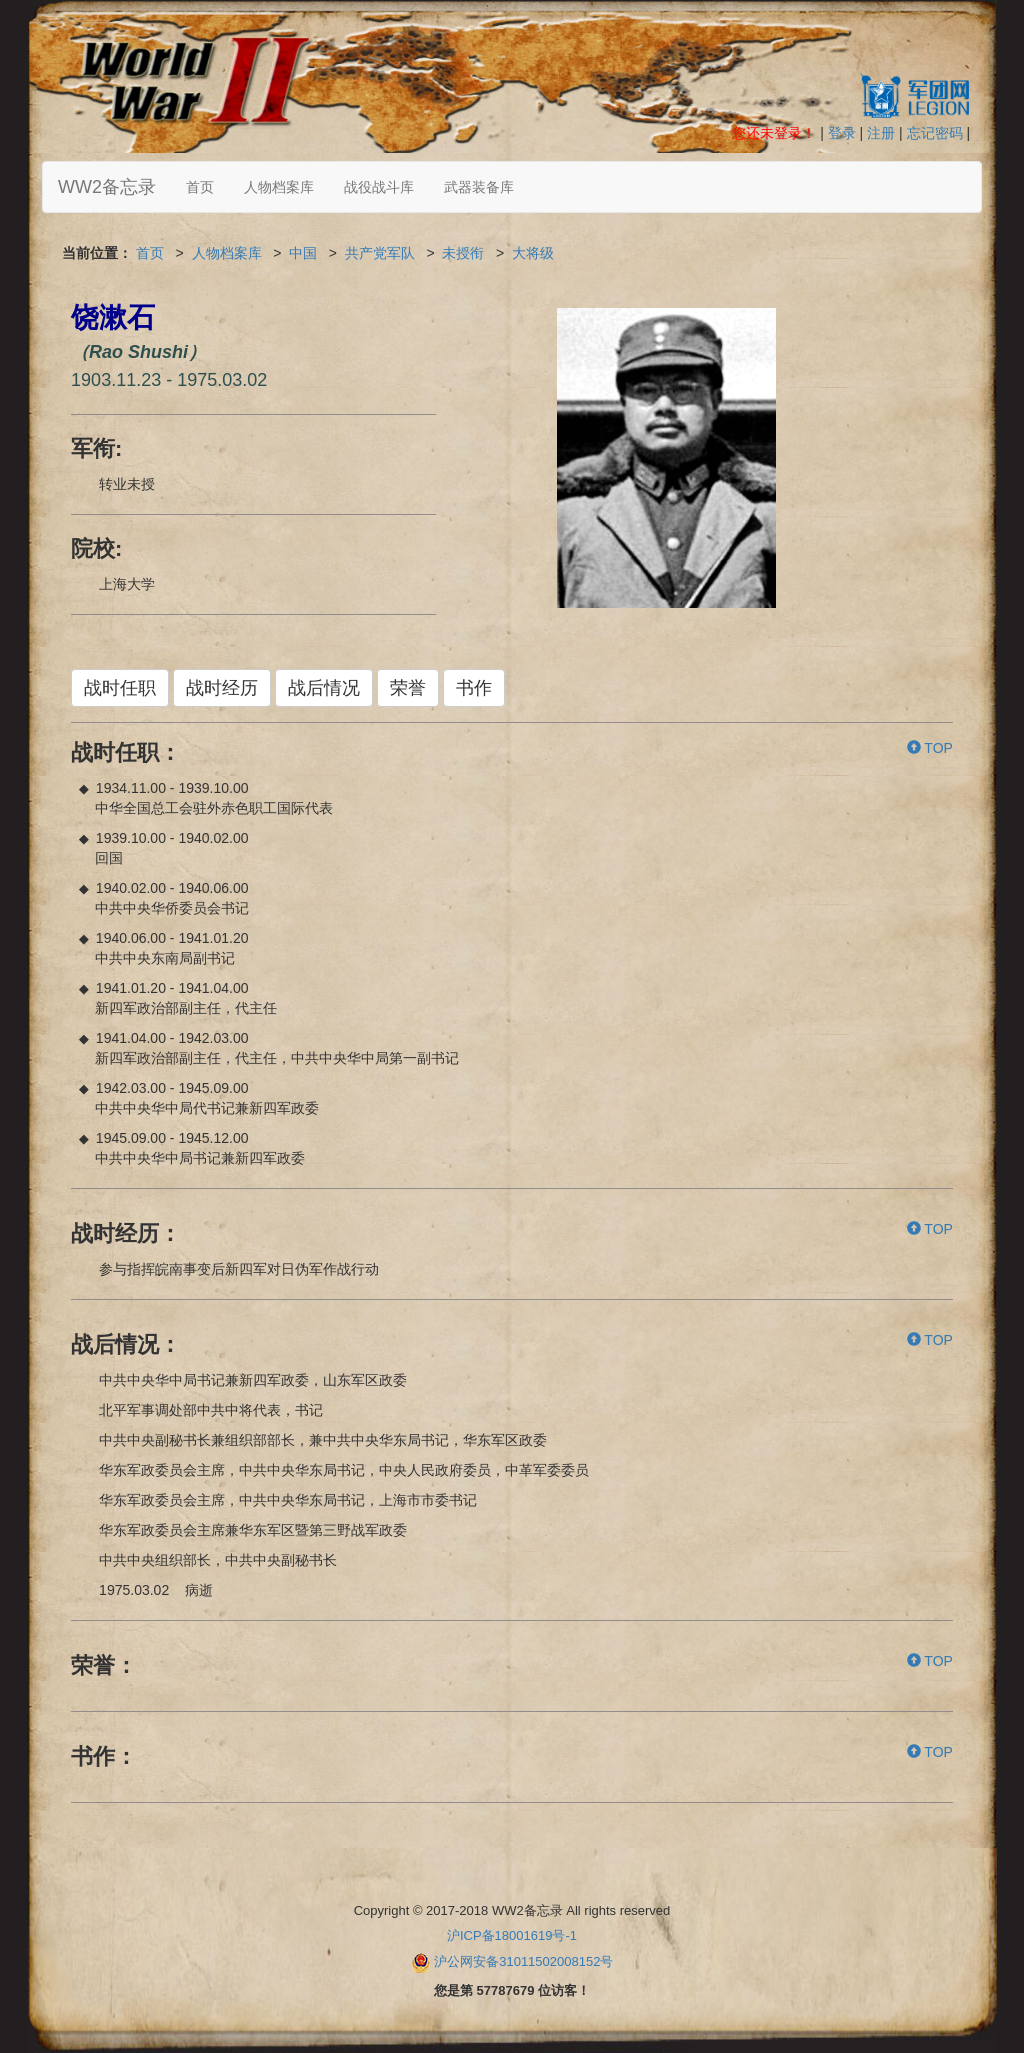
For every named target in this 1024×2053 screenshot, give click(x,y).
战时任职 (120, 688)
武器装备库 (479, 187)
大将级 (533, 253)
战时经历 (222, 688)
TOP (930, 748)
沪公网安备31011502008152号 (523, 1961)
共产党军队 (380, 253)
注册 (881, 133)
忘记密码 (935, 133)
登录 (842, 133)
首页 (200, 187)
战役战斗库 (379, 187)
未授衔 (463, 253)
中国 (303, 253)
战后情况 (324, 688)
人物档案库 (279, 187)
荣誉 (408, 688)
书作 (474, 688)
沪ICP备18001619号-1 (512, 1935)
